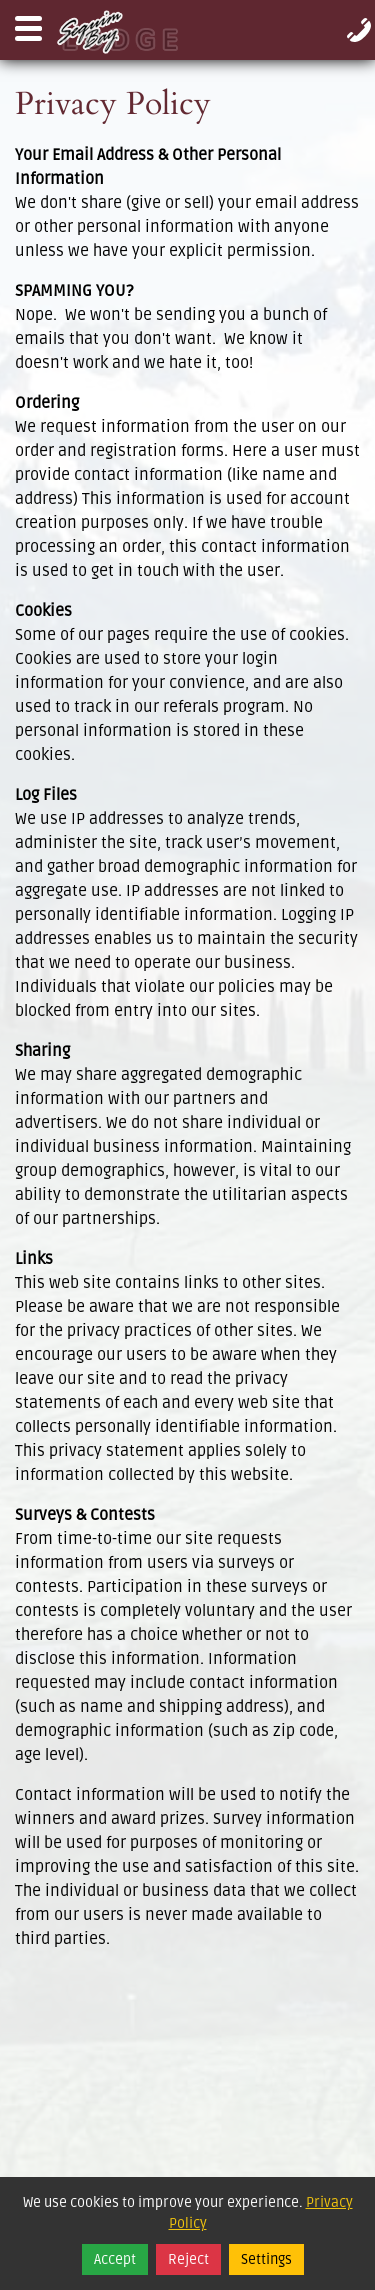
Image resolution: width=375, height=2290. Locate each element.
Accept (115, 2259)
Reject (188, 2259)
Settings (266, 2259)
